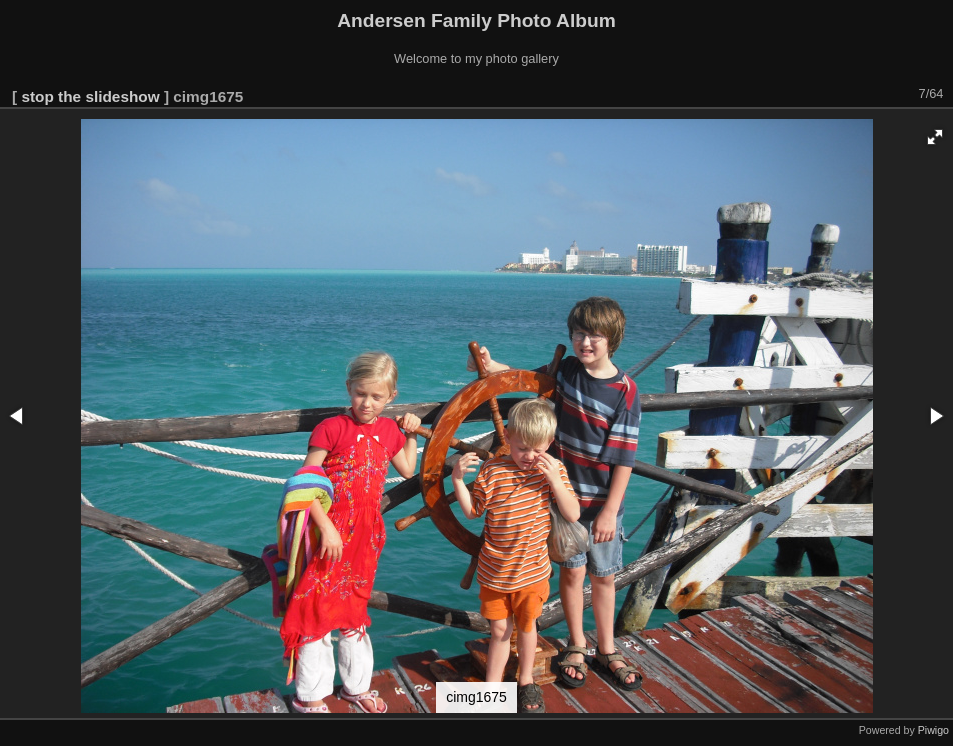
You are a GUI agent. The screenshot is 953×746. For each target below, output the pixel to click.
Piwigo (933, 730)
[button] (935, 137)
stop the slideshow (90, 96)
